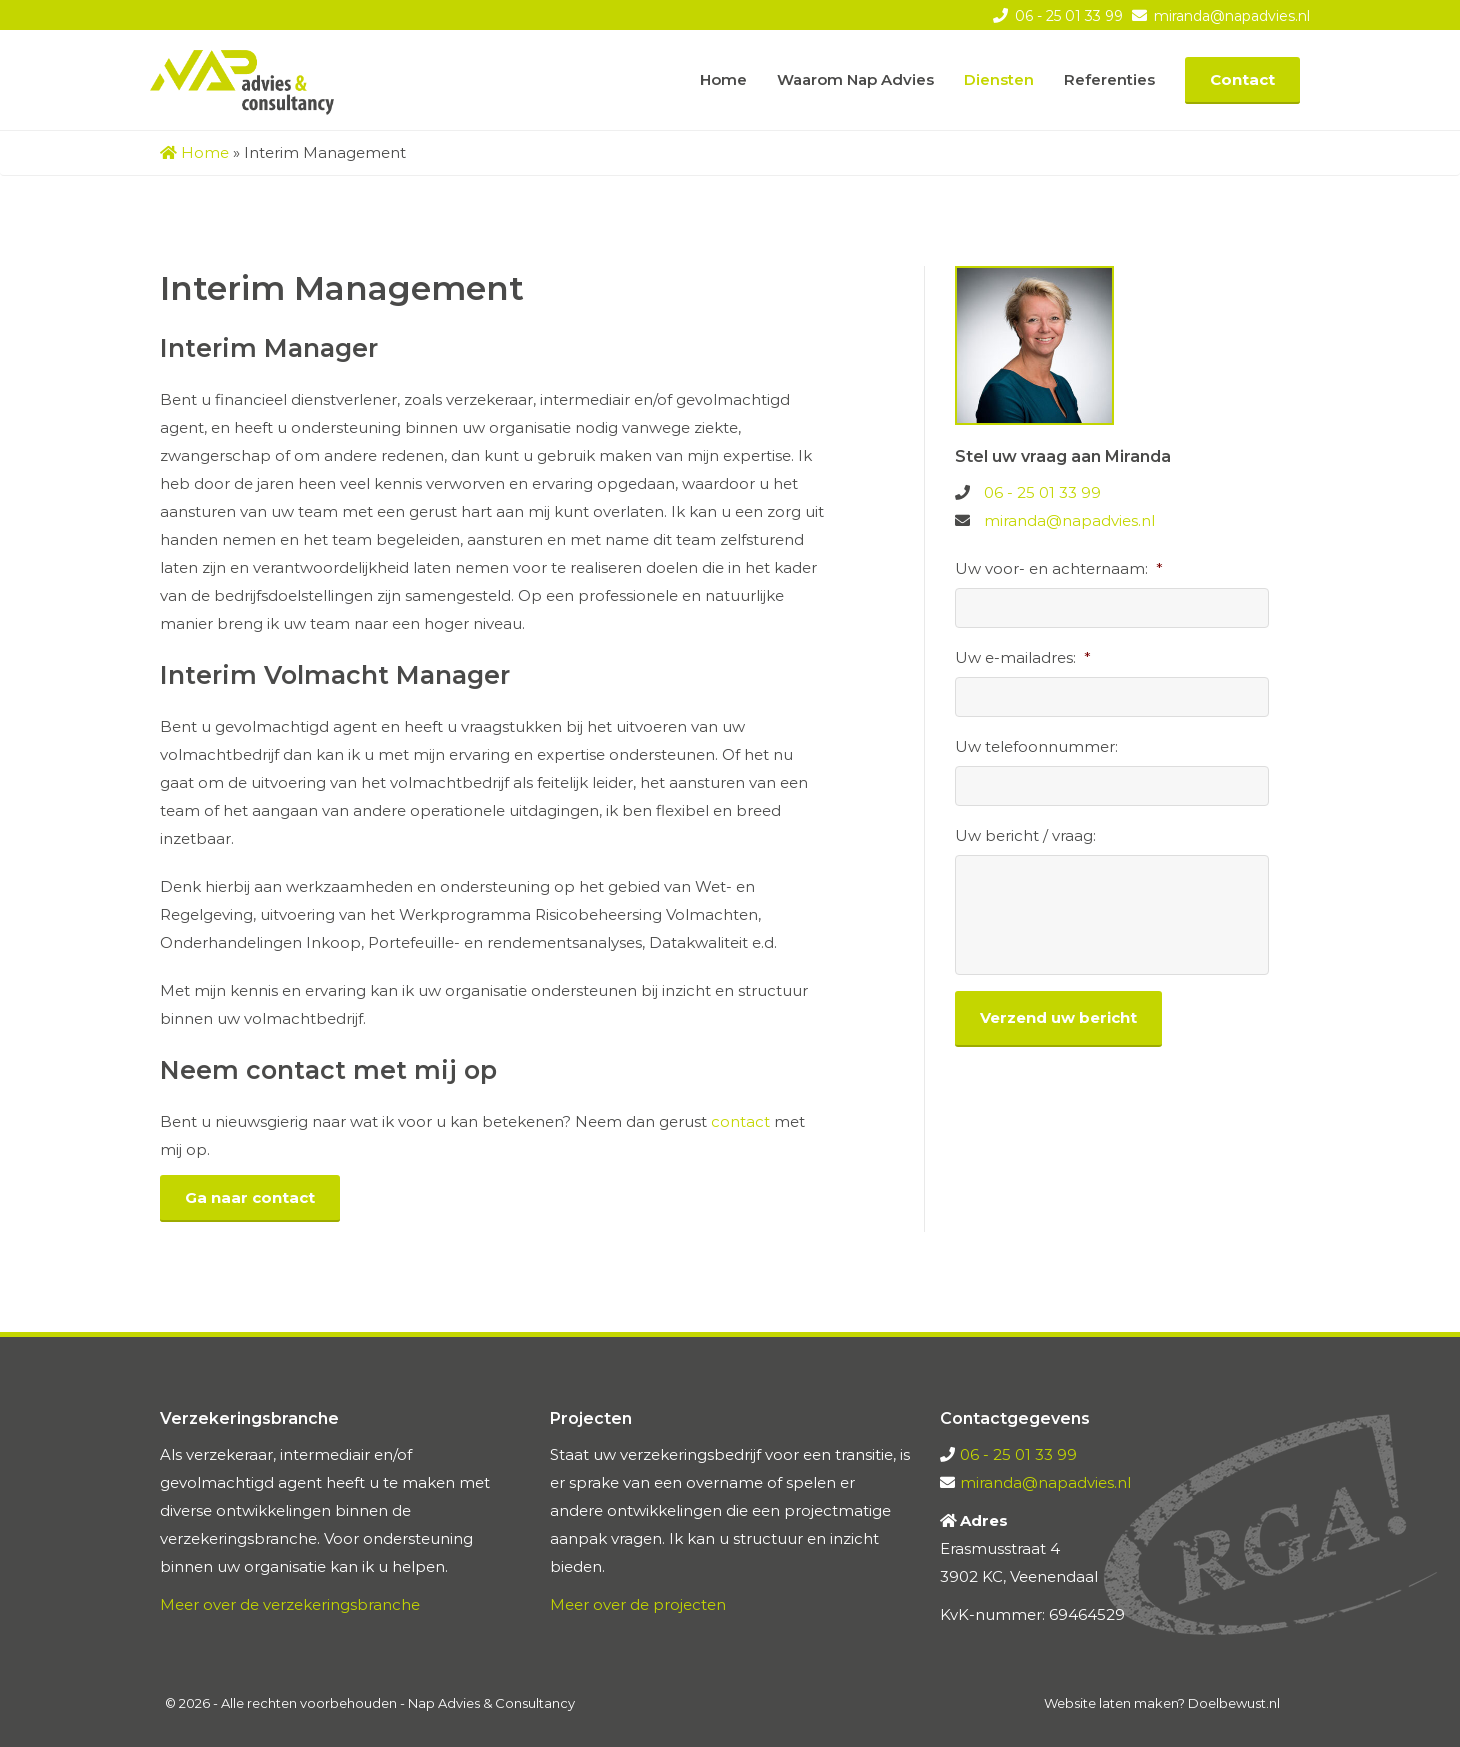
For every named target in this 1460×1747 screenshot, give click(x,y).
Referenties (1109, 79)
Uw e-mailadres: (1023, 657)
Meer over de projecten (638, 1604)
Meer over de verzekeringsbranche (290, 1604)
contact (740, 1121)
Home (723, 79)
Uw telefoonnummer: (1036, 746)
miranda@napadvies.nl (1230, 16)
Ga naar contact (250, 1197)
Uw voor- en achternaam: (1059, 568)
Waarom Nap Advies (855, 79)
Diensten (999, 79)
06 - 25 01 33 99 (1067, 16)
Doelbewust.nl (1234, 1703)
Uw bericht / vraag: (1025, 835)
